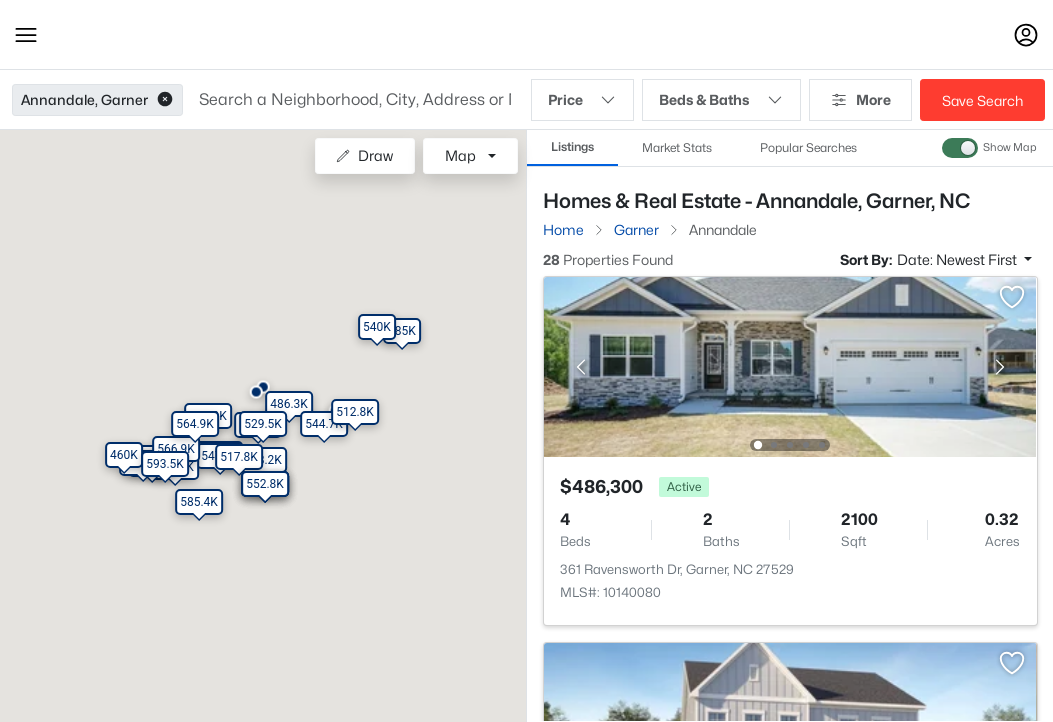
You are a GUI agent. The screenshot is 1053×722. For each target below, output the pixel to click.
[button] (26, 35)
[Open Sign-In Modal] (1026, 35)
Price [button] (583, 100)
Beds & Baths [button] (721, 100)
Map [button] (460, 155)
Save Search (982, 100)
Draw (364, 155)
